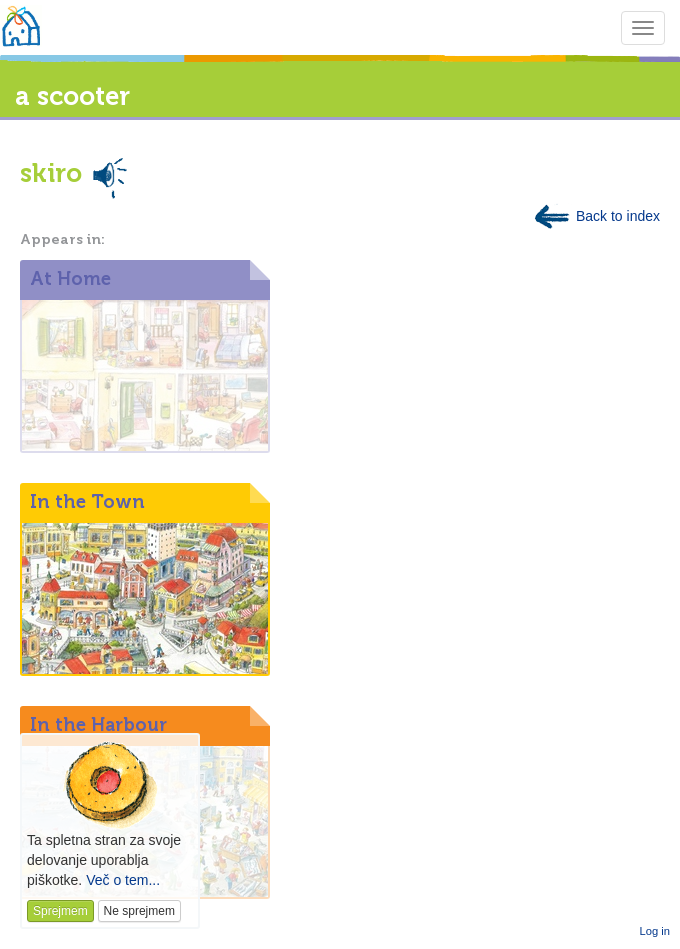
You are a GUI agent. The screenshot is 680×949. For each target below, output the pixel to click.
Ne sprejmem (139, 911)
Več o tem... (123, 880)
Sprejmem (60, 911)
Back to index (596, 216)
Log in (655, 931)
